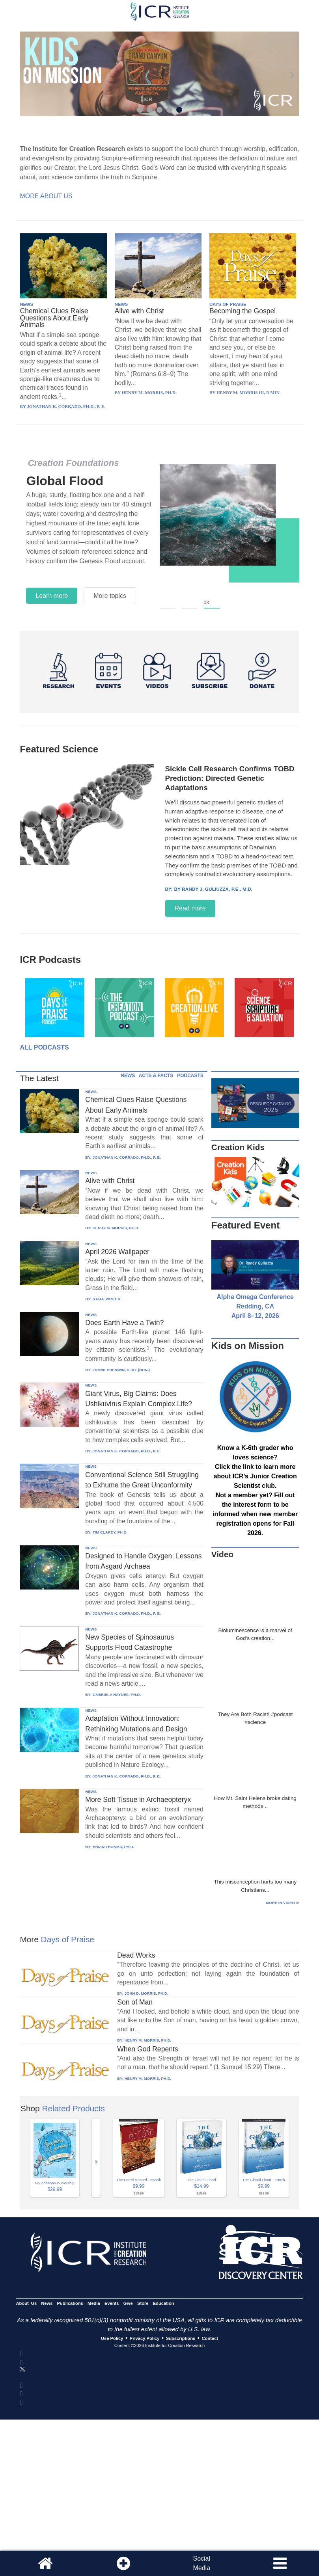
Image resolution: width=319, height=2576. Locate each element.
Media (94, 2303)
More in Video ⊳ (282, 1902)
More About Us (46, 196)
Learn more (51, 595)
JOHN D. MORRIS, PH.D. (146, 1993)
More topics (109, 595)
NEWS (26, 304)
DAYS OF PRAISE (227, 304)
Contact (210, 2338)
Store (143, 2303)
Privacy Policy (145, 2338)
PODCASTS (190, 1075)
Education (163, 2303)
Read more (190, 908)
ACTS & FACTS (156, 1075)
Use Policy (112, 2338)
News (46, 2303)
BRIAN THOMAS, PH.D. (113, 1847)
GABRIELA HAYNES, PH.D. (117, 1694)
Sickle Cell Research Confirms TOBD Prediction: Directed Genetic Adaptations (230, 778)
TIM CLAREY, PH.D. (110, 1532)
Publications (70, 2303)
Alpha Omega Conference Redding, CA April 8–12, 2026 (255, 1306)
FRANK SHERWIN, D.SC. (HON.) (121, 1370)
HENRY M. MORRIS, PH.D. (116, 1228)
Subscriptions (180, 2338)
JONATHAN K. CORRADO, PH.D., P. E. (127, 1157)
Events (111, 2303)
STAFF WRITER (107, 1299)
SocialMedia (201, 2563)
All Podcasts (44, 1047)
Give (128, 2303)
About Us (26, 2303)
